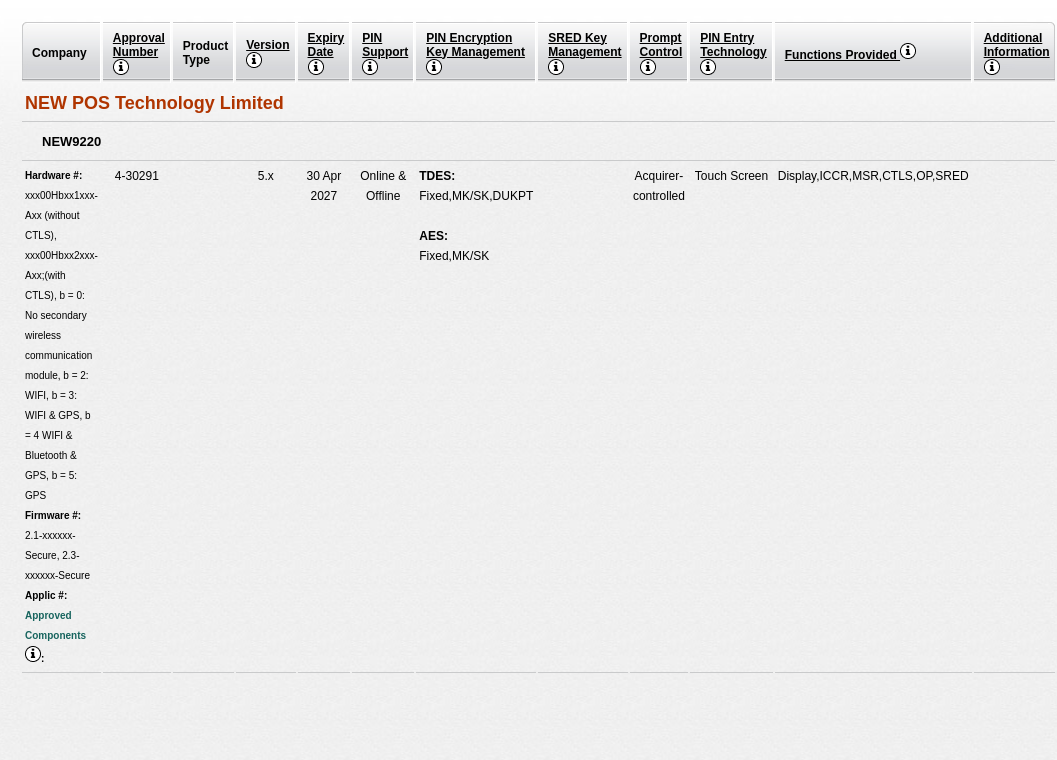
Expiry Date (326, 53)
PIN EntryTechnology (733, 53)
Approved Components (55, 636)
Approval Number (139, 53)
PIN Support (385, 53)
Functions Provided (850, 55)
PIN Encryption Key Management (475, 53)
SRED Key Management (584, 53)
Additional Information (1017, 53)
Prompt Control (661, 53)
